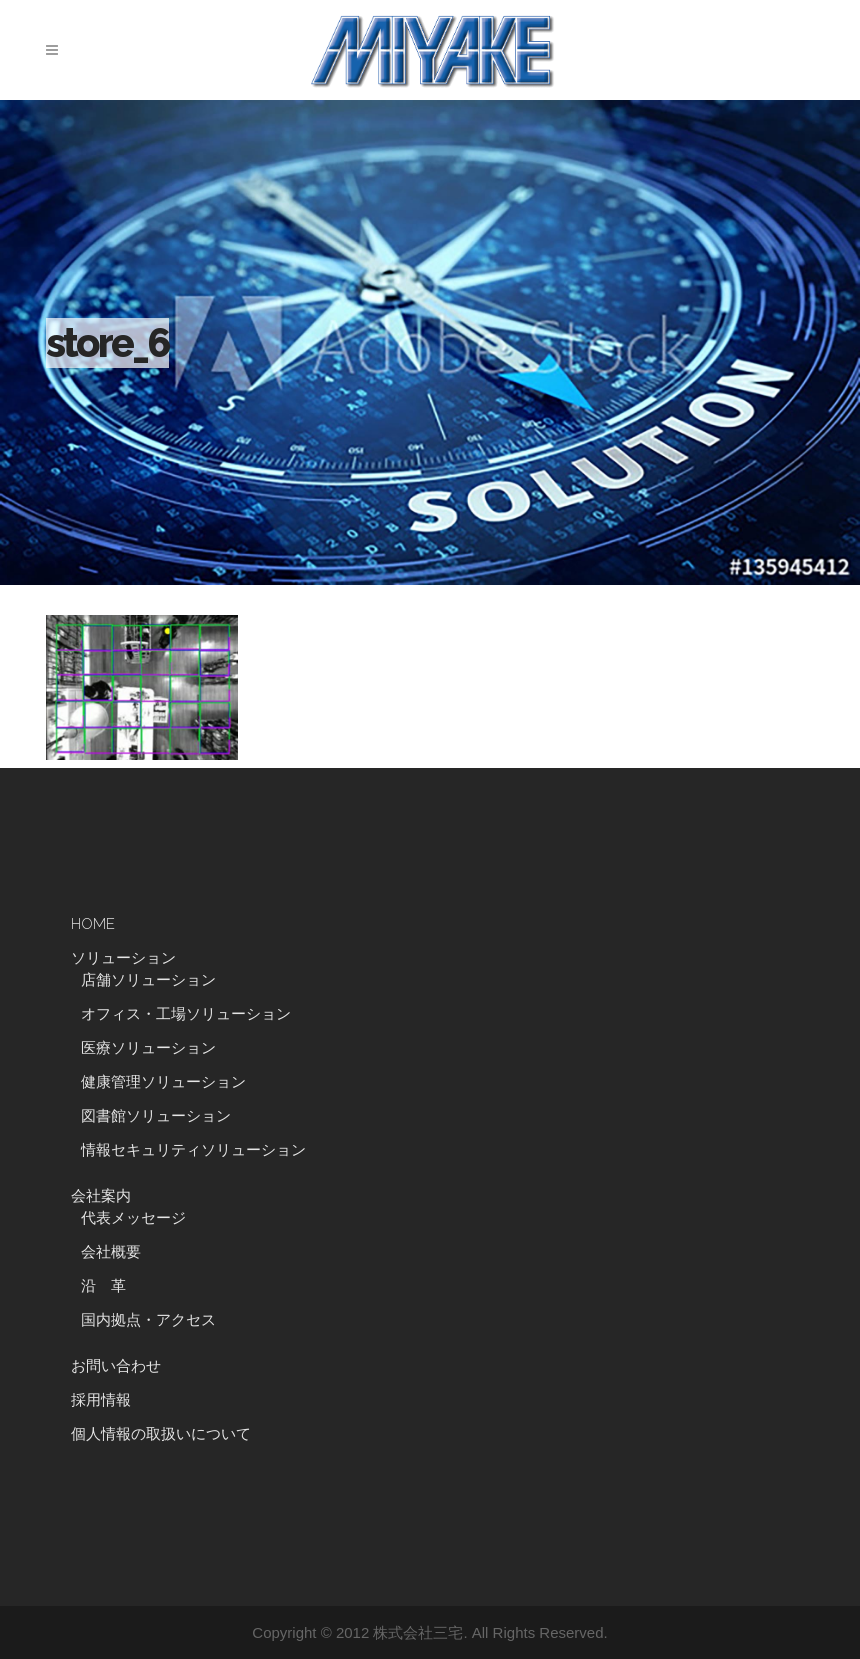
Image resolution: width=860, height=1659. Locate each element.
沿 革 (111, 1286)
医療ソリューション (148, 1048)
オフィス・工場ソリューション (186, 1014)
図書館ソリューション (156, 1116)
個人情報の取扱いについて (161, 1434)
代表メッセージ (133, 1218)
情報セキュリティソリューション (193, 1150)
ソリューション (123, 958)
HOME (93, 924)
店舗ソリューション (148, 980)
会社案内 (101, 1196)
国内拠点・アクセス (148, 1320)
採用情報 (101, 1400)
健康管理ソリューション (163, 1082)
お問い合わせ (116, 1366)
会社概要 (111, 1252)
